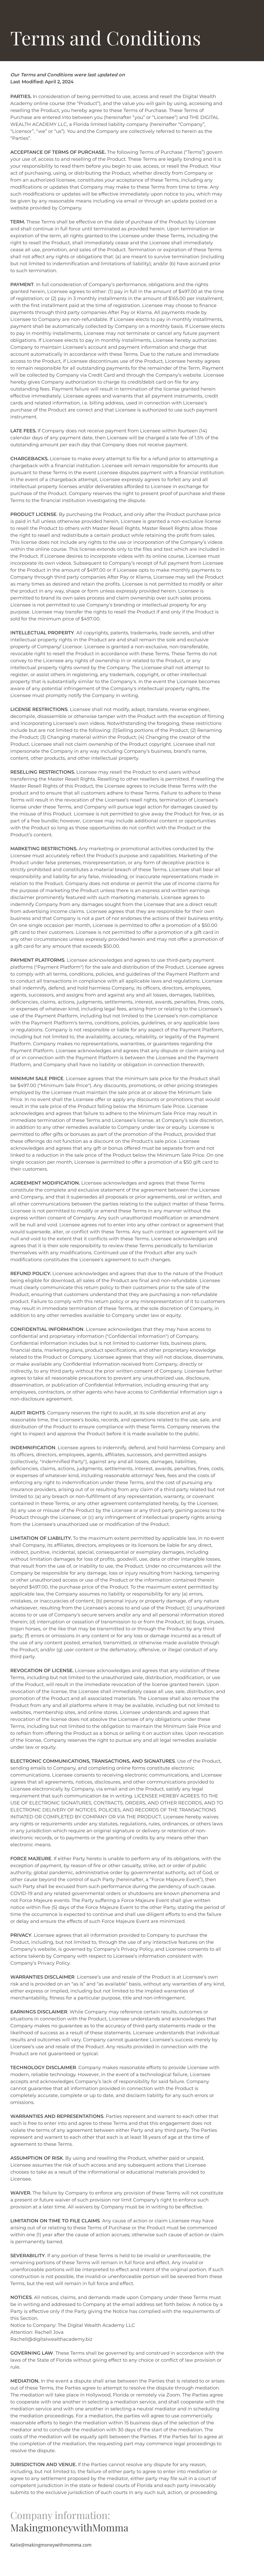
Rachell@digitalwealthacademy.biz (51, 2339)
